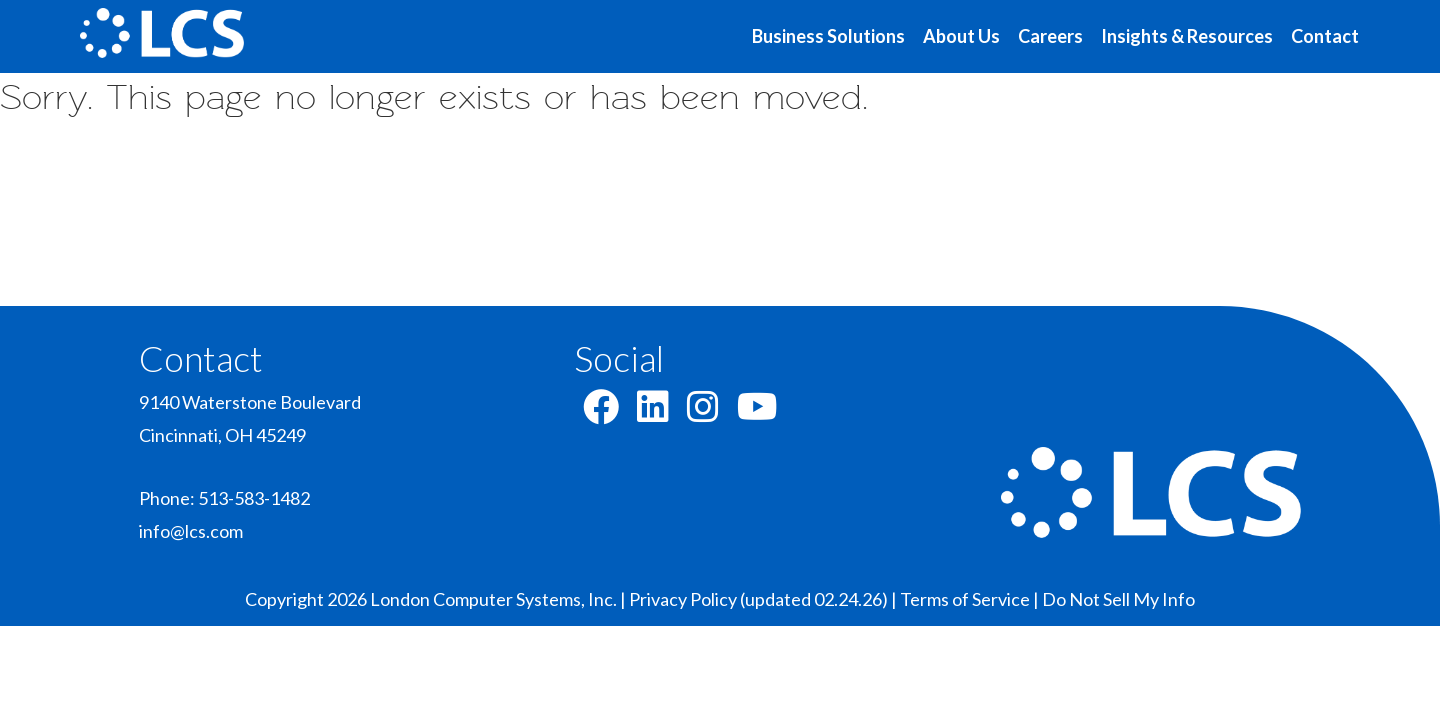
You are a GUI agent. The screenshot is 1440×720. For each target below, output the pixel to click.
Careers (1050, 36)
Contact (1325, 36)
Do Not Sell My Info (1118, 599)
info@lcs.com (191, 531)
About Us (961, 36)
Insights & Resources (1187, 36)
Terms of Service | (971, 599)
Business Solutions (828, 36)
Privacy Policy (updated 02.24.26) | (764, 599)
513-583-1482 (254, 498)
